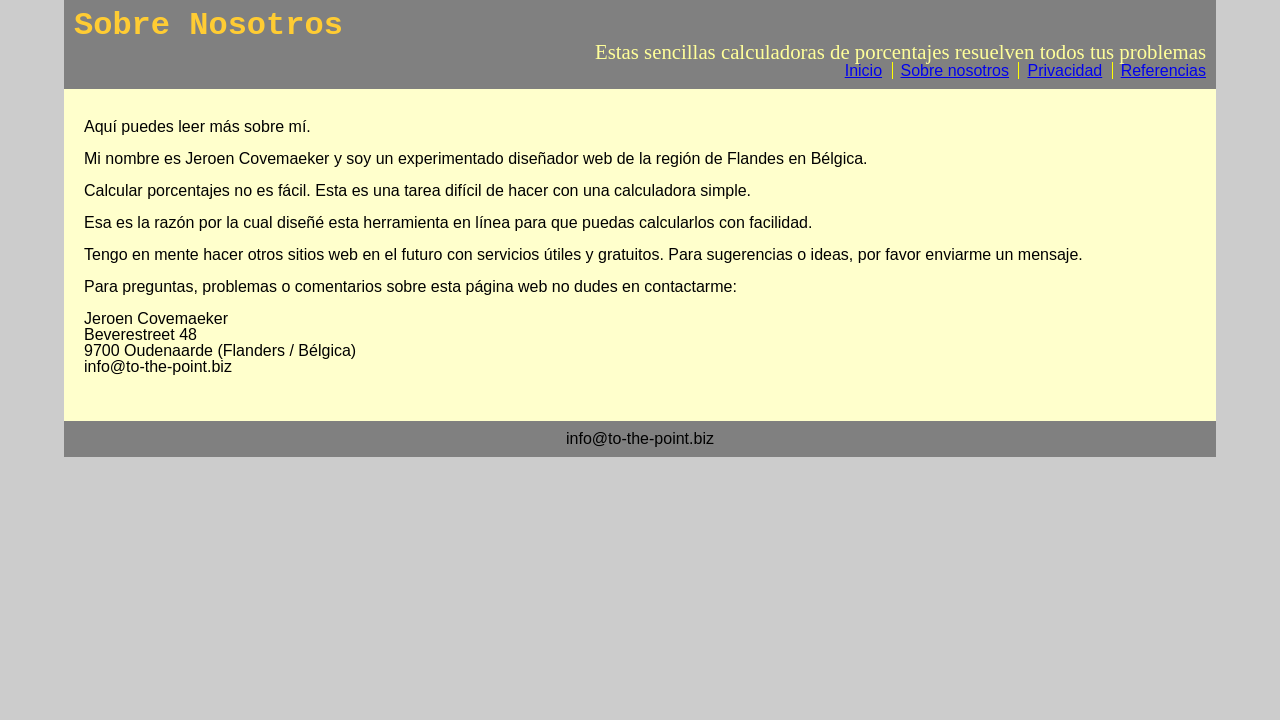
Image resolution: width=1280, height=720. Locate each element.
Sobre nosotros (955, 70)
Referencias (1163, 70)
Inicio (863, 70)
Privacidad (1064, 70)
